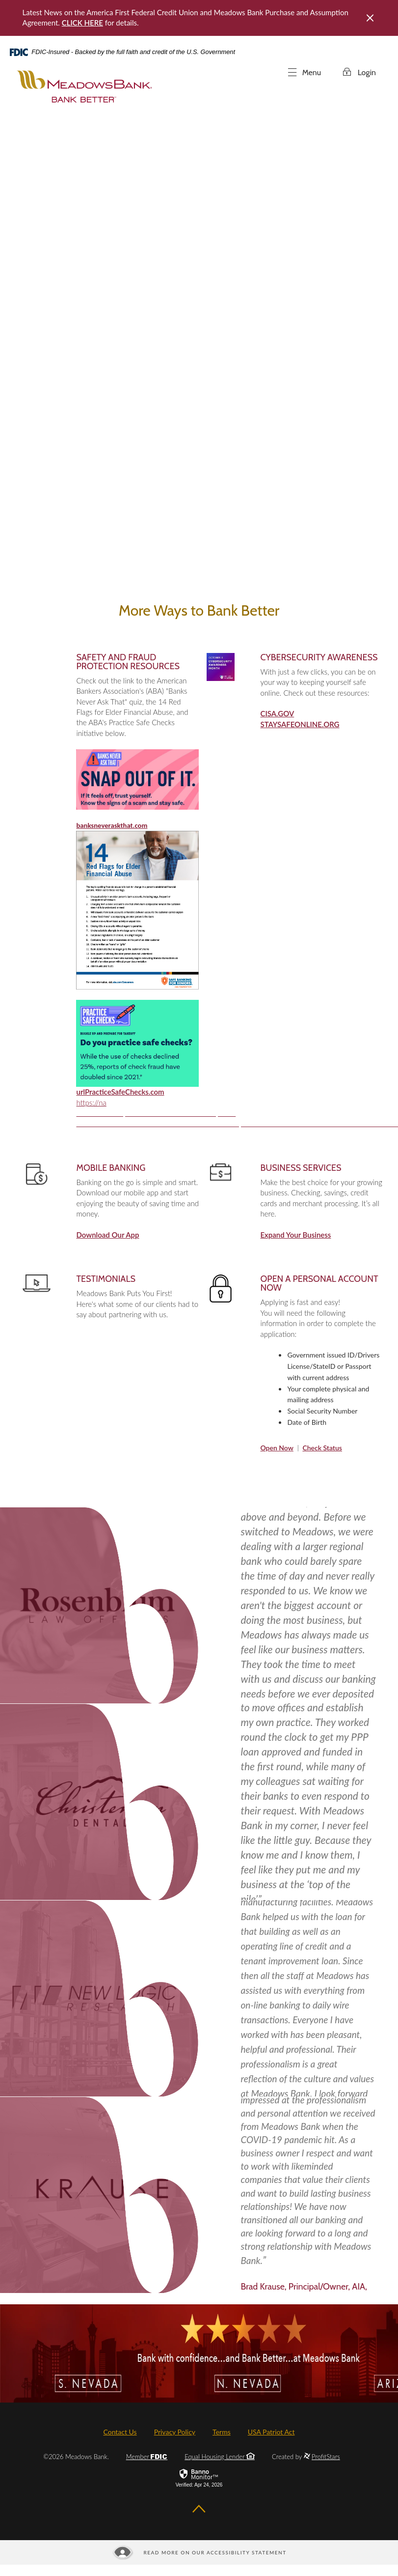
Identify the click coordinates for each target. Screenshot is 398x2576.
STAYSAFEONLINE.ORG (299, 724)
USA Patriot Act (271, 2432)
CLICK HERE (82, 22)
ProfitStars (326, 2457)
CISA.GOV (277, 713)
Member (147, 2457)
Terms (221, 2432)
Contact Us (119, 2432)
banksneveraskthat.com (111, 825)
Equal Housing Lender (220, 2457)
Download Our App (107, 1234)
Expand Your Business (295, 1234)
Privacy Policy (174, 2432)
